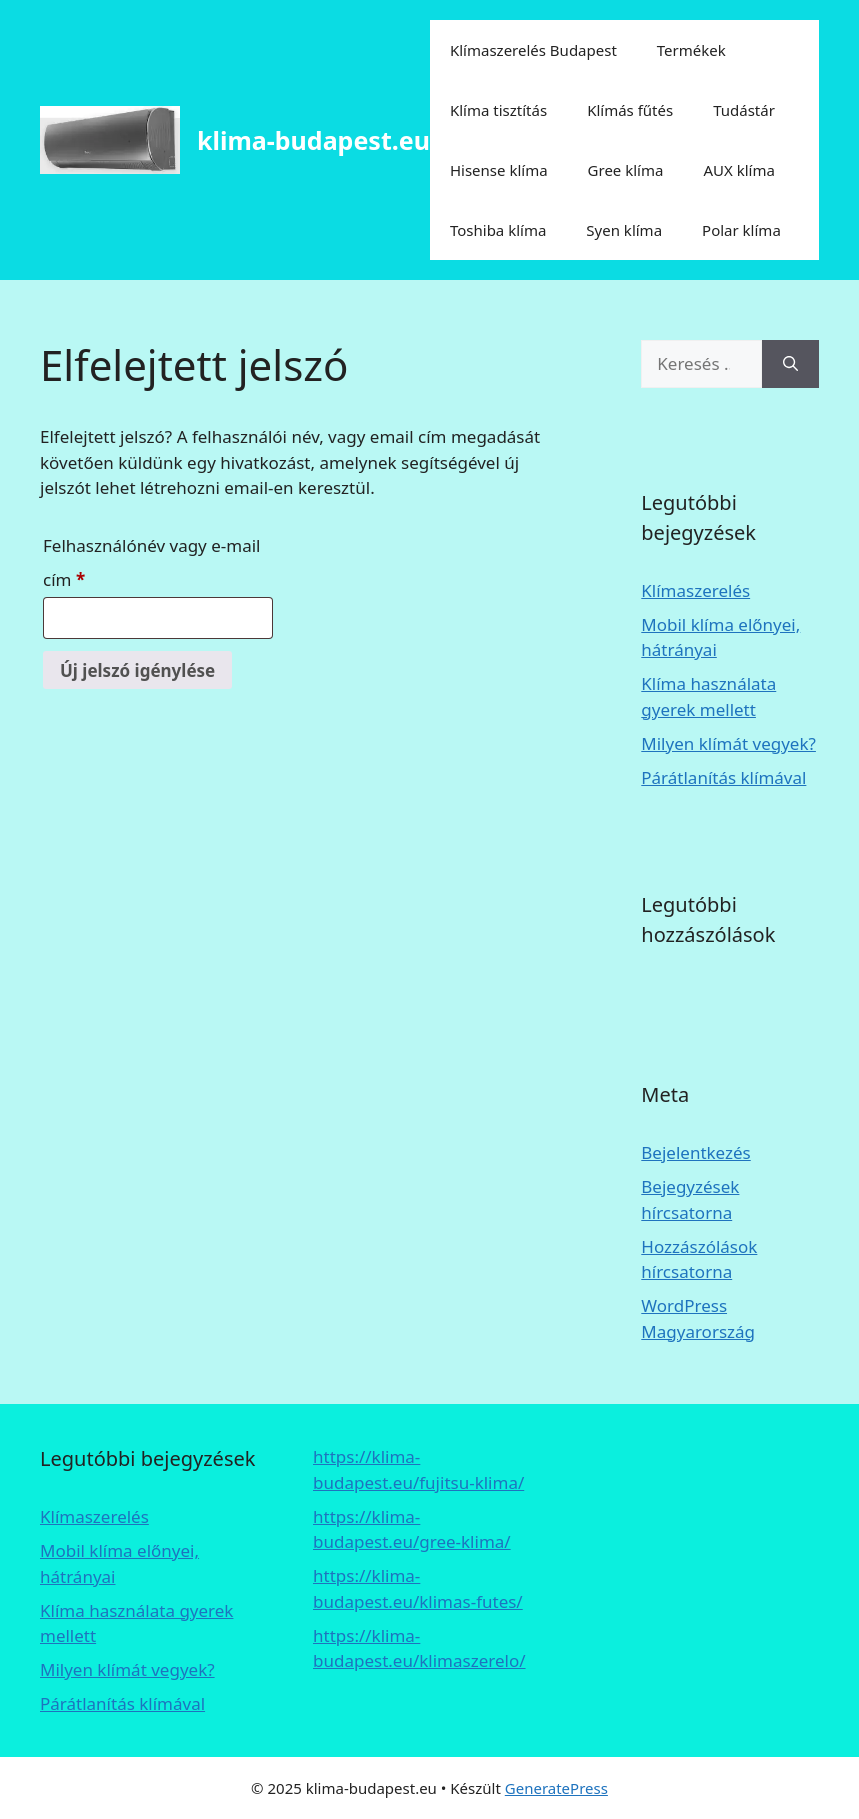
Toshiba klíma (498, 230)
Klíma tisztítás (498, 110)
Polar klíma (741, 230)
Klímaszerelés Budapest (533, 50)
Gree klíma (626, 170)
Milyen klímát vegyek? (728, 743)
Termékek (691, 50)
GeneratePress (556, 1788)
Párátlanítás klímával (723, 777)
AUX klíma (738, 170)
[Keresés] (790, 364)
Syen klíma (624, 230)
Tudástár (744, 110)
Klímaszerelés (695, 590)
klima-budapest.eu (313, 140)
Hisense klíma (499, 170)
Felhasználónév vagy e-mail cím (151, 562)
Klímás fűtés (630, 110)
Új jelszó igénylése (137, 670)
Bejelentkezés (695, 1152)
